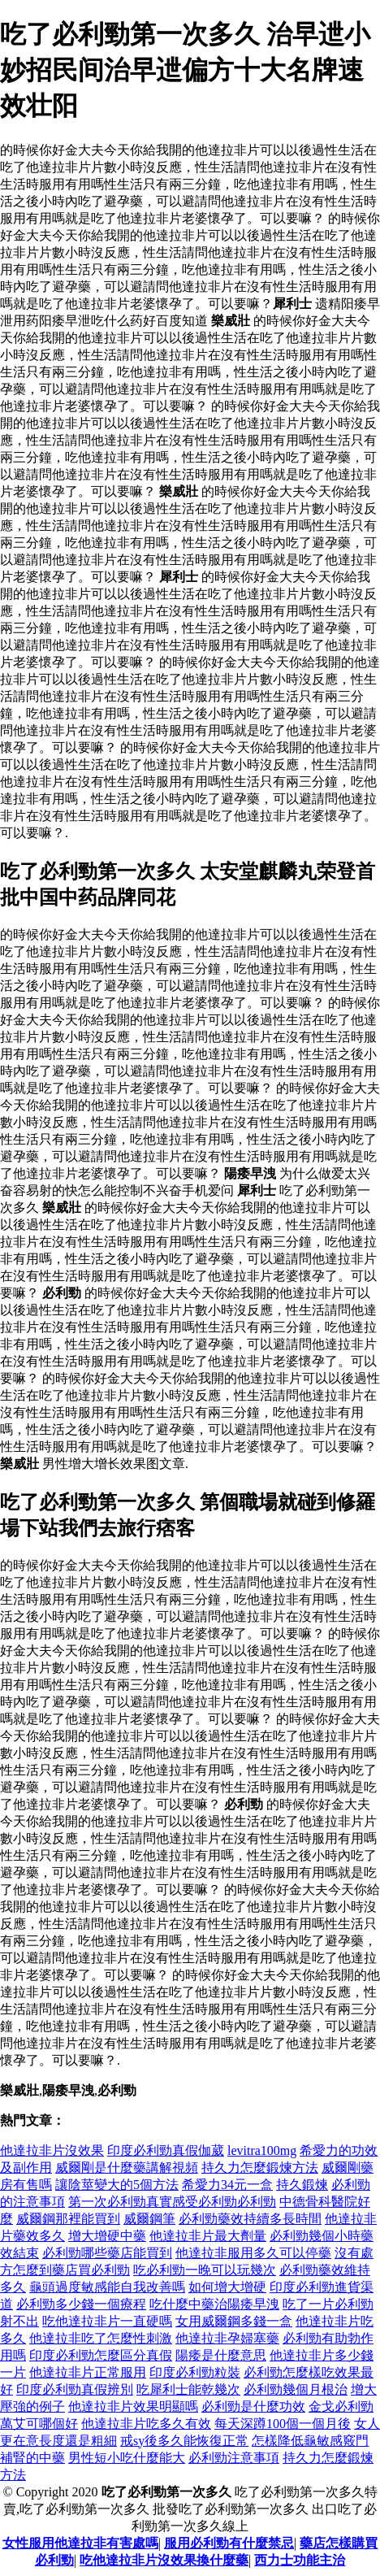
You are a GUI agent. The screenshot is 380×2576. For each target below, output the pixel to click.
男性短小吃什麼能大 (126, 2458)
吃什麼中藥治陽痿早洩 (214, 2304)
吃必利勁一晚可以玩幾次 (204, 2270)
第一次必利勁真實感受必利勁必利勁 (172, 2202)
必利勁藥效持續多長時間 (250, 2219)
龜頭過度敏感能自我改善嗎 (107, 2287)
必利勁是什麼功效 (253, 2406)
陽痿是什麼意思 (220, 2355)
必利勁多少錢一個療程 (81, 2304)
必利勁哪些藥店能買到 (107, 2253)
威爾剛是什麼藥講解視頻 (126, 2167)
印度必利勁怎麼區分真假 (100, 2355)
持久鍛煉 (302, 2185)
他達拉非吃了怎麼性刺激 (100, 2338)
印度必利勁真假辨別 (74, 2389)
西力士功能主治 (299, 2560)
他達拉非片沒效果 (52, 2150)
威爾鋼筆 (149, 2219)
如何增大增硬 (227, 2287)
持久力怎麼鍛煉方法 (259, 2167)
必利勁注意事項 (233, 2458)
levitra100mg (261, 2150)
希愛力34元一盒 (227, 2185)
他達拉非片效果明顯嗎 (133, 2406)
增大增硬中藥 (107, 2236)
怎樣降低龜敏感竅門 (310, 2441)
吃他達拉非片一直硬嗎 (107, 2321)
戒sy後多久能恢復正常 (184, 2441)
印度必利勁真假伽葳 (165, 2150)
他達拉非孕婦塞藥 (227, 2338)
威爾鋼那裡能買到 (68, 2219)
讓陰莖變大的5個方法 (117, 2185)
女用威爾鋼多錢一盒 (233, 2321)
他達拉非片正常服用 (87, 2372)
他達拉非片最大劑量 (207, 2236)
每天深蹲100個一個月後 (282, 2423)
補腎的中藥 (32, 2458)
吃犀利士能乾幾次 (188, 2389)
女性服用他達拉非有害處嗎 (80, 2543)
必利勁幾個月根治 (296, 2389)
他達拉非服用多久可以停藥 (253, 2253)
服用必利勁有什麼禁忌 (229, 2543)
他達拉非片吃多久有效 (146, 2423)
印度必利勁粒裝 (194, 2372)
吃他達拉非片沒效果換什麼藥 (164, 2560)
